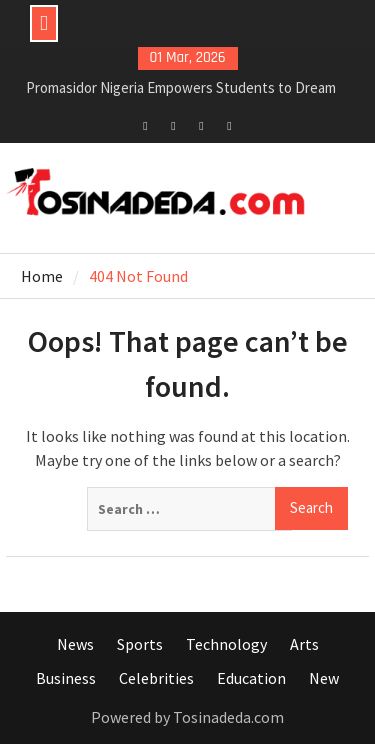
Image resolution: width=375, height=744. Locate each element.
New (324, 678)
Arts (304, 644)
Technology (226, 644)
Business (66, 678)
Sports (140, 644)
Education (251, 678)
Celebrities (156, 678)
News (75, 644)
